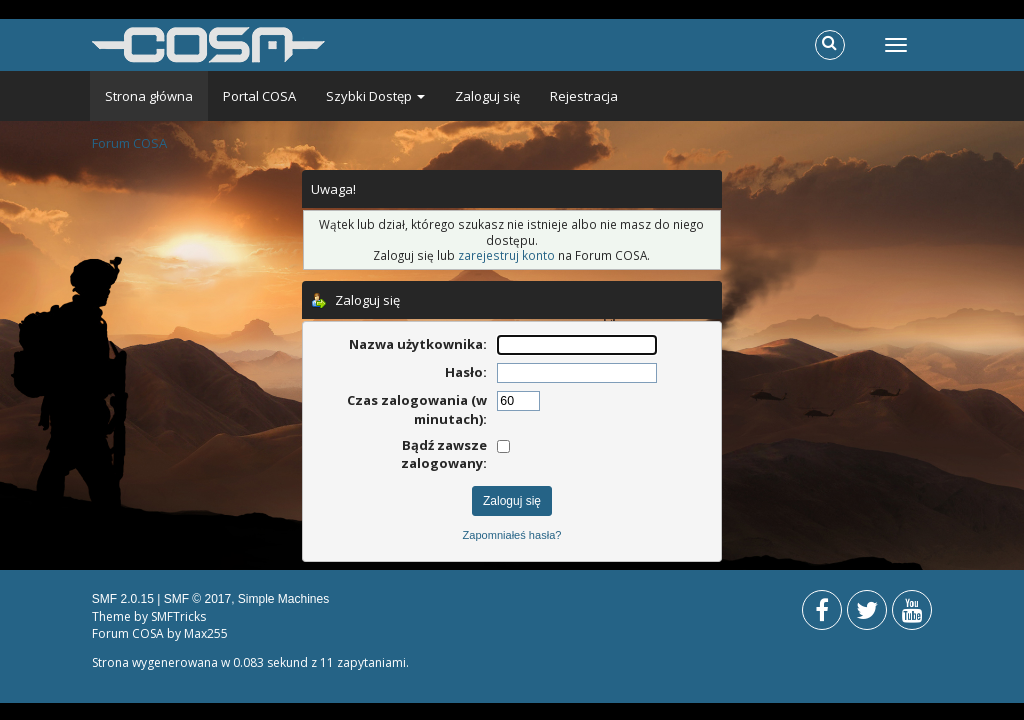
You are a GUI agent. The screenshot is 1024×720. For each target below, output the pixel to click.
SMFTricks (178, 616)
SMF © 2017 (198, 599)
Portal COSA (259, 96)
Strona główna (149, 96)
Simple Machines (283, 599)
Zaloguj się (487, 96)
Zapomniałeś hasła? (512, 535)
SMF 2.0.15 (123, 599)
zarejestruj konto (506, 255)
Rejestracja (584, 96)
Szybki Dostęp (375, 96)
